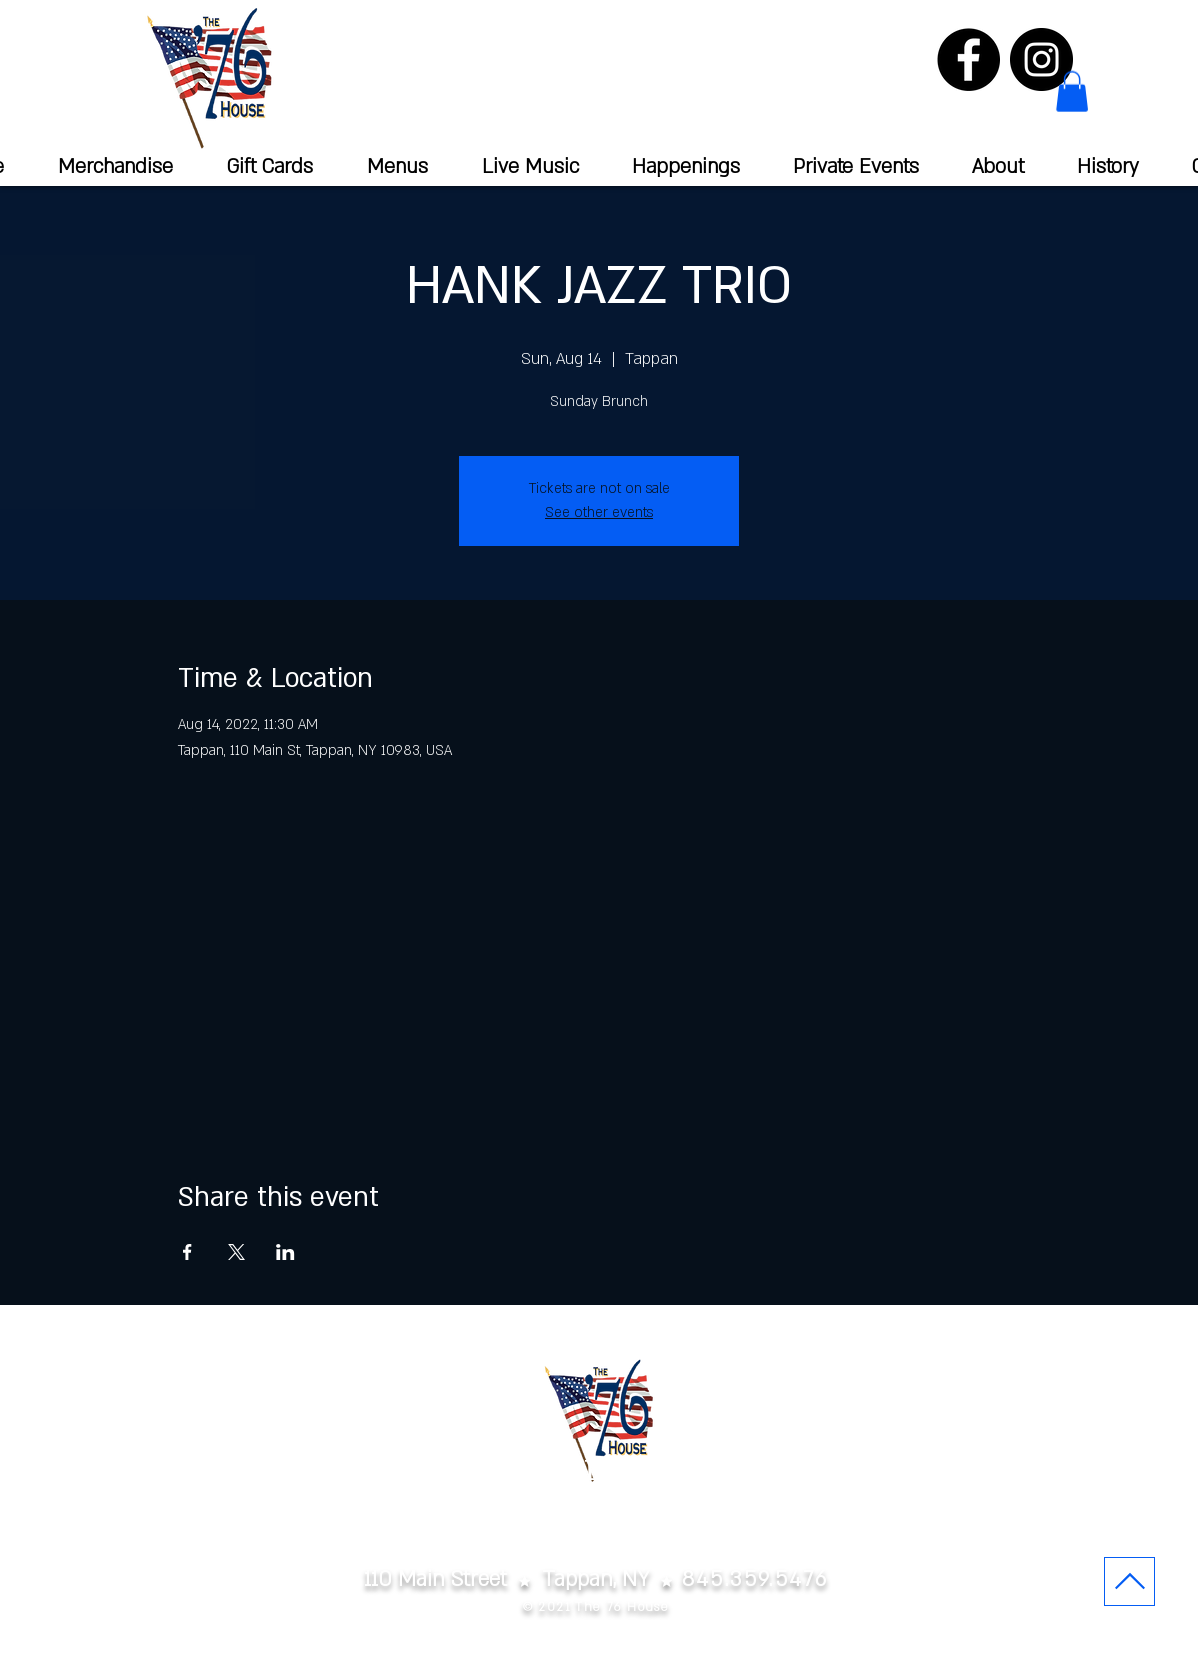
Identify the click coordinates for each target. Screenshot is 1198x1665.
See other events (599, 512)
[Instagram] (1041, 59)
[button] (1072, 91)
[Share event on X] (236, 1252)
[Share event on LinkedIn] (285, 1252)
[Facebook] (968, 59)
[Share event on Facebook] (187, 1252)
